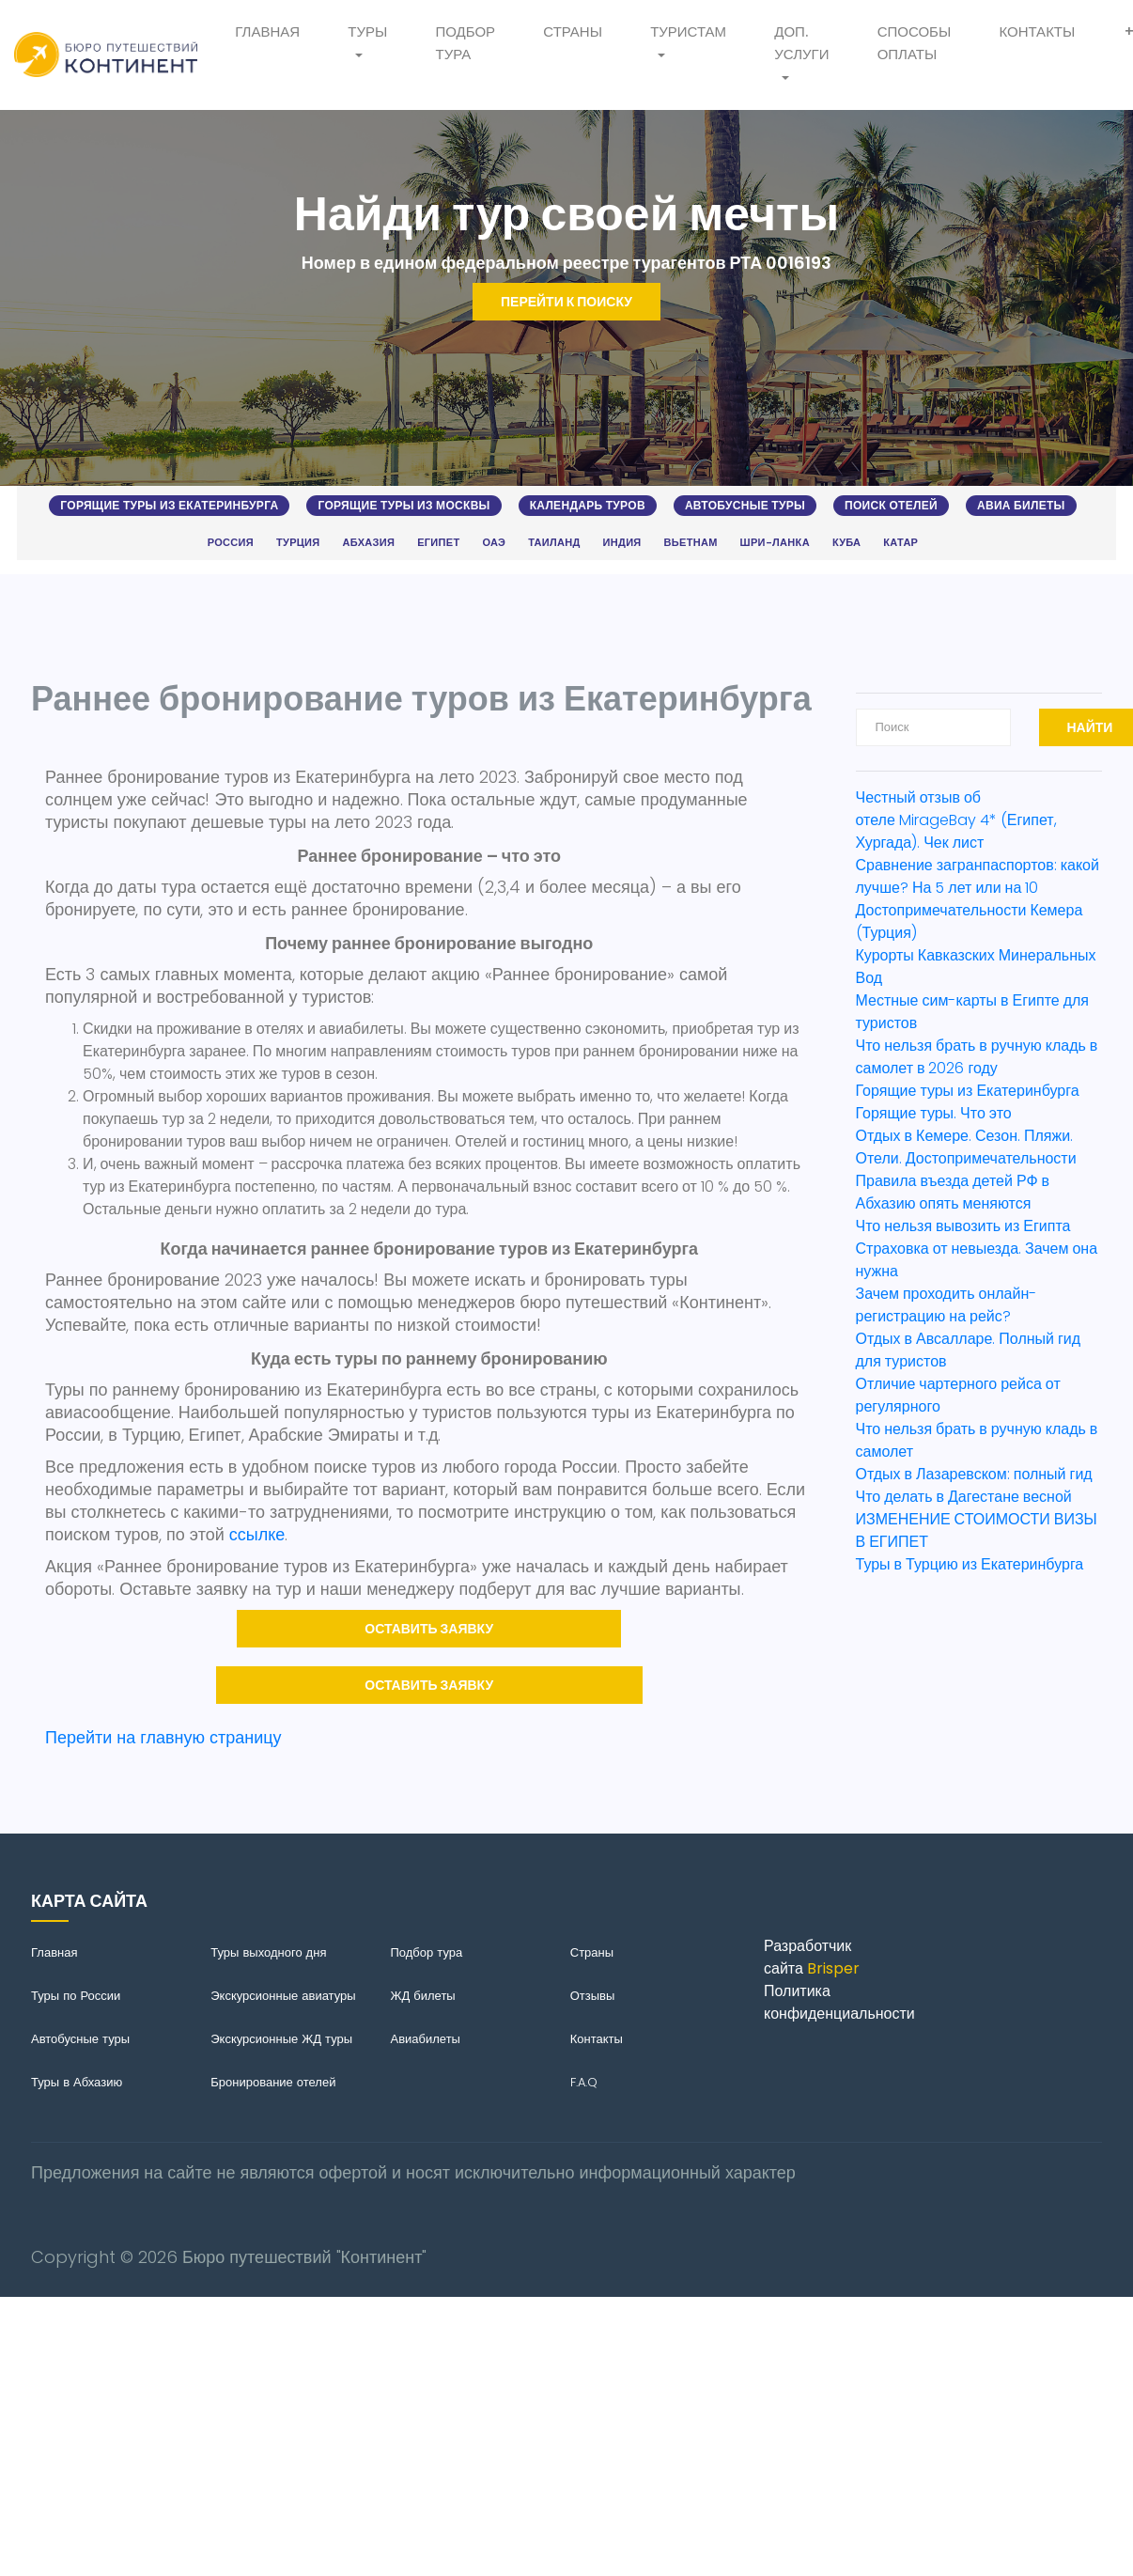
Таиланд (554, 543)
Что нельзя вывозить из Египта (963, 1226)
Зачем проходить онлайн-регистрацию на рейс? (946, 1305)
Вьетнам (691, 543)
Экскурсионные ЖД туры (281, 2039)
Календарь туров (587, 505)
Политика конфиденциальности (839, 2002)
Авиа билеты (1021, 505)
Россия (231, 543)
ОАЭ (493, 543)
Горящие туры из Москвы (403, 505)
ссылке (257, 1534)
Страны (572, 31)
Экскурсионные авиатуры (282, 1996)
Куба (846, 543)
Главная (267, 31)
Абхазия (369, 543)
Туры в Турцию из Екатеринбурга (970, 1564)
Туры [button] (367, 31)
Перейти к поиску (566, 301)
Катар (900, 543)
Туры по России (75, 1996)
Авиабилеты (425, 2039)
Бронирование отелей (272, 2082)
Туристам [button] (688, 31)
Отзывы (592, 1996)
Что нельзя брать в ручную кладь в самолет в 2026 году (977, 1057)
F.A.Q (584, 2082)
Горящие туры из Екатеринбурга (169, 505)
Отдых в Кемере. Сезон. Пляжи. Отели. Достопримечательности (966, 1147)
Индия (622, 543)
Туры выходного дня (268, 1952)
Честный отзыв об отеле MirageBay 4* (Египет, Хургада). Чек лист (956, 820)
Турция (298, 543)
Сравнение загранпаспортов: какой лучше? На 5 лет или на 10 (977, 876)
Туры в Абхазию (76, 2082)
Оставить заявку (429, 1628)
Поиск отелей (891, 505)
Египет (438, 543)
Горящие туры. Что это (934, 1113)
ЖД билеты (423, 1996)
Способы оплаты (914, 43)
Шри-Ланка (775, 543)
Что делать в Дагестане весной (964, 1496)
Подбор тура (465, 43)
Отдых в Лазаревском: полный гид (974, 1474)
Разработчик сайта (812, 1957)
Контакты (1037, 31)
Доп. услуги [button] (801, 43)
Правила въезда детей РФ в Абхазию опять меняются (953, 1192)
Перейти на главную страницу (163, 1737)
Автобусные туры (745, 505)
